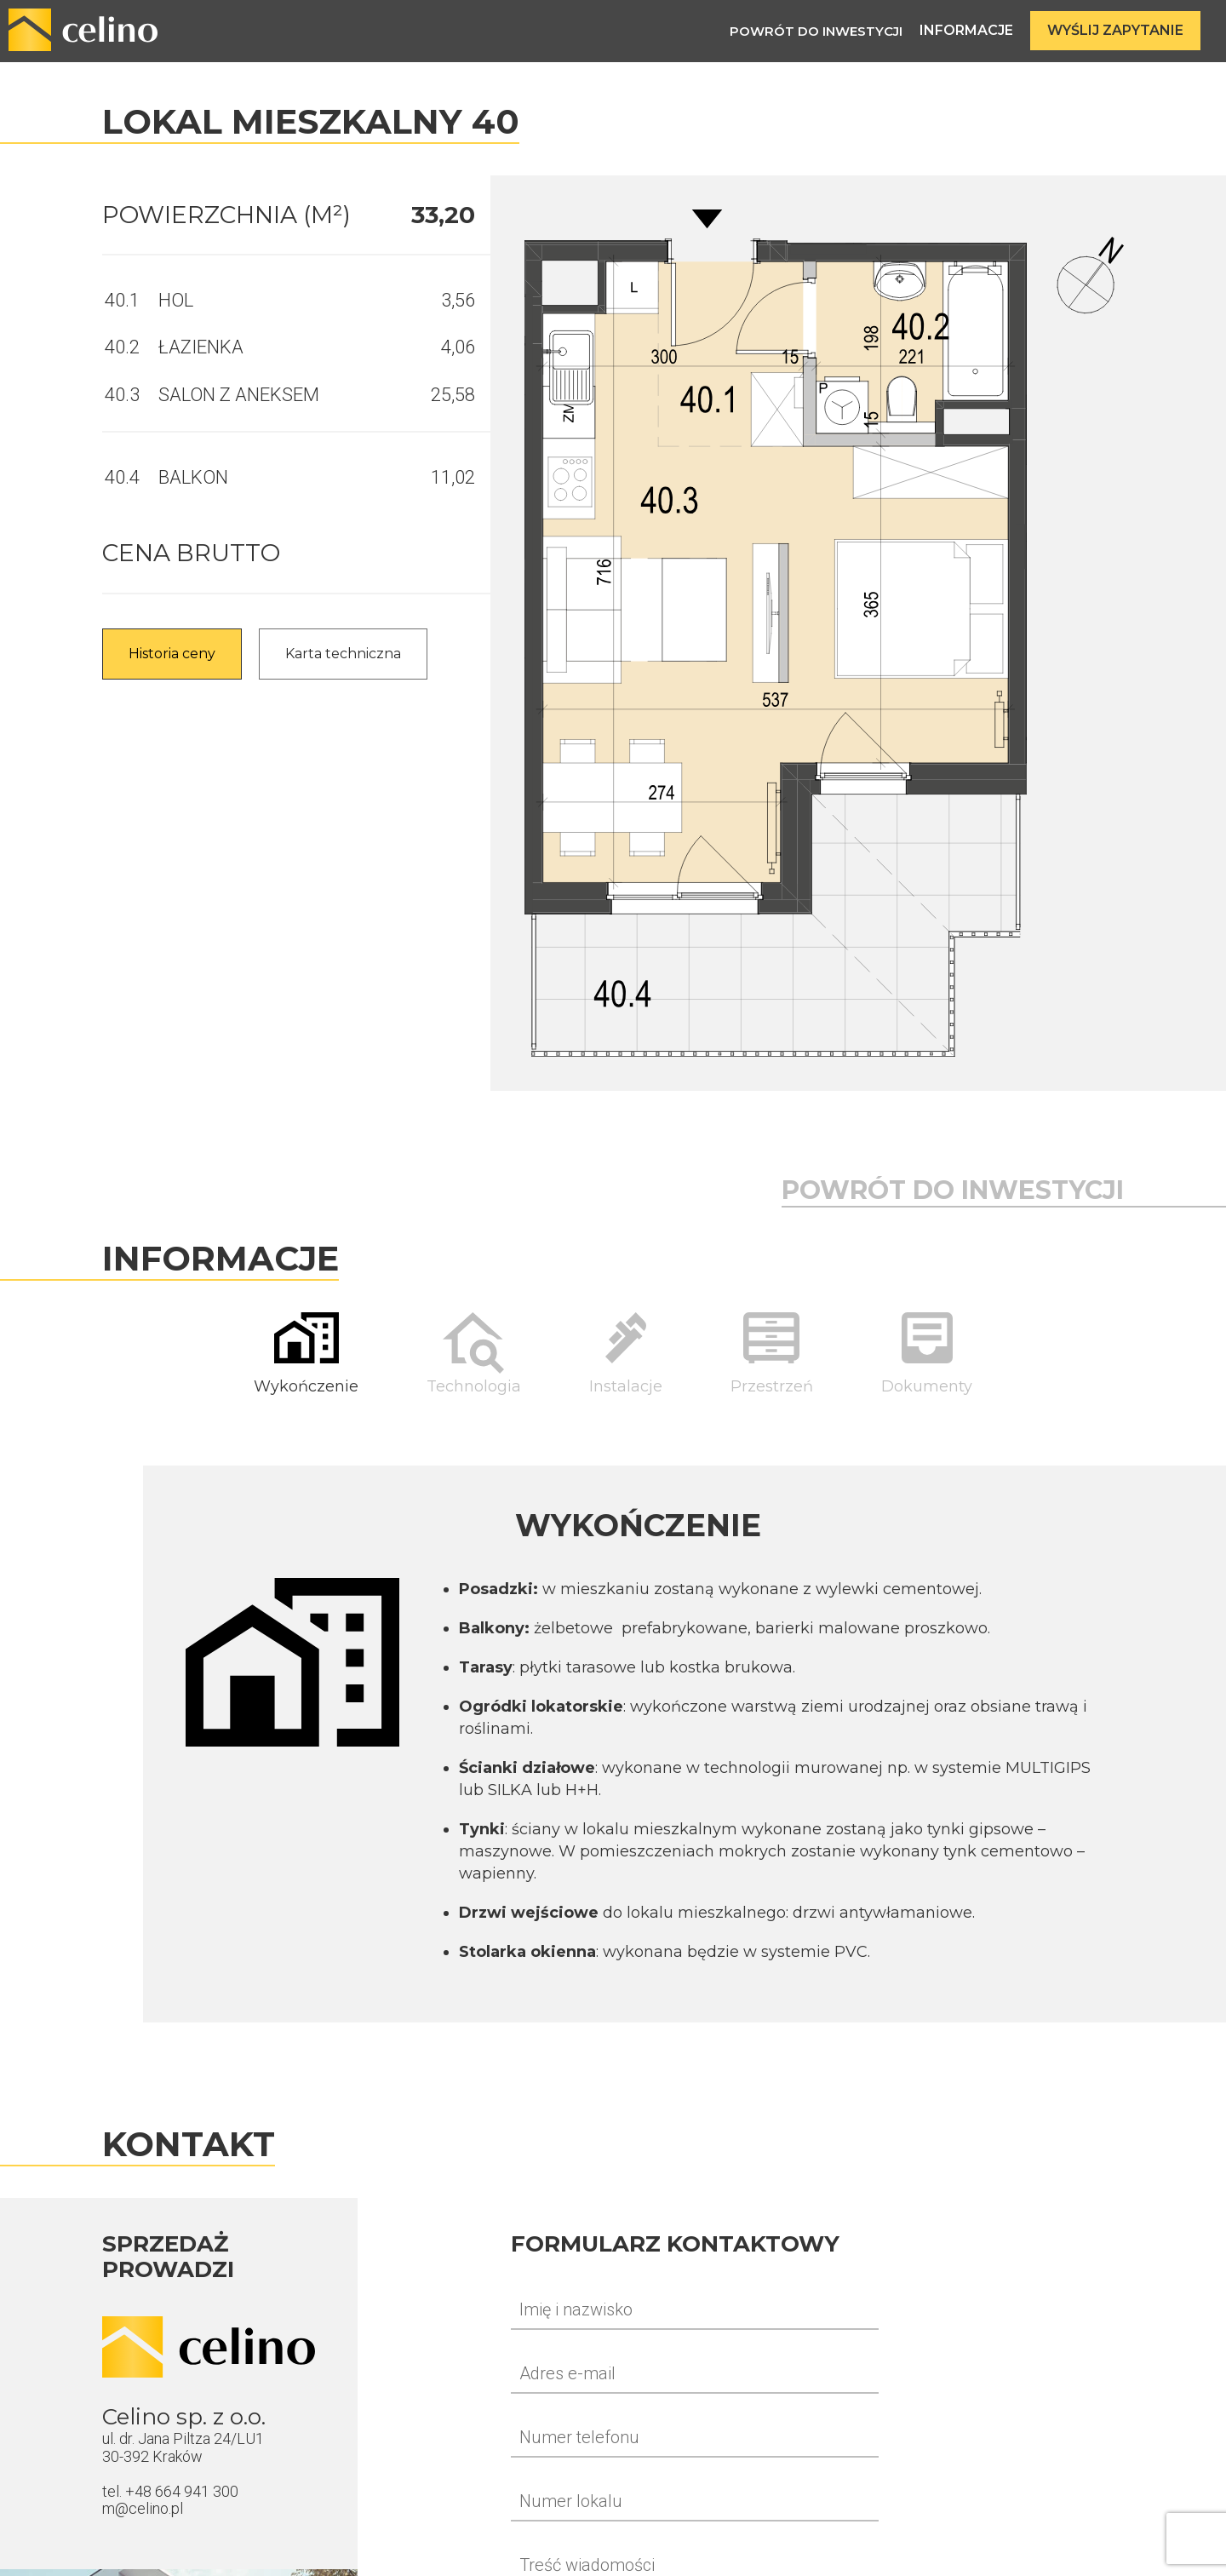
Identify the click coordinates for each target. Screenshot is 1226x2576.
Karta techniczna (343, 653)
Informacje (966, 30)
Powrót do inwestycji (816, 31)
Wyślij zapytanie (1115, 30)
